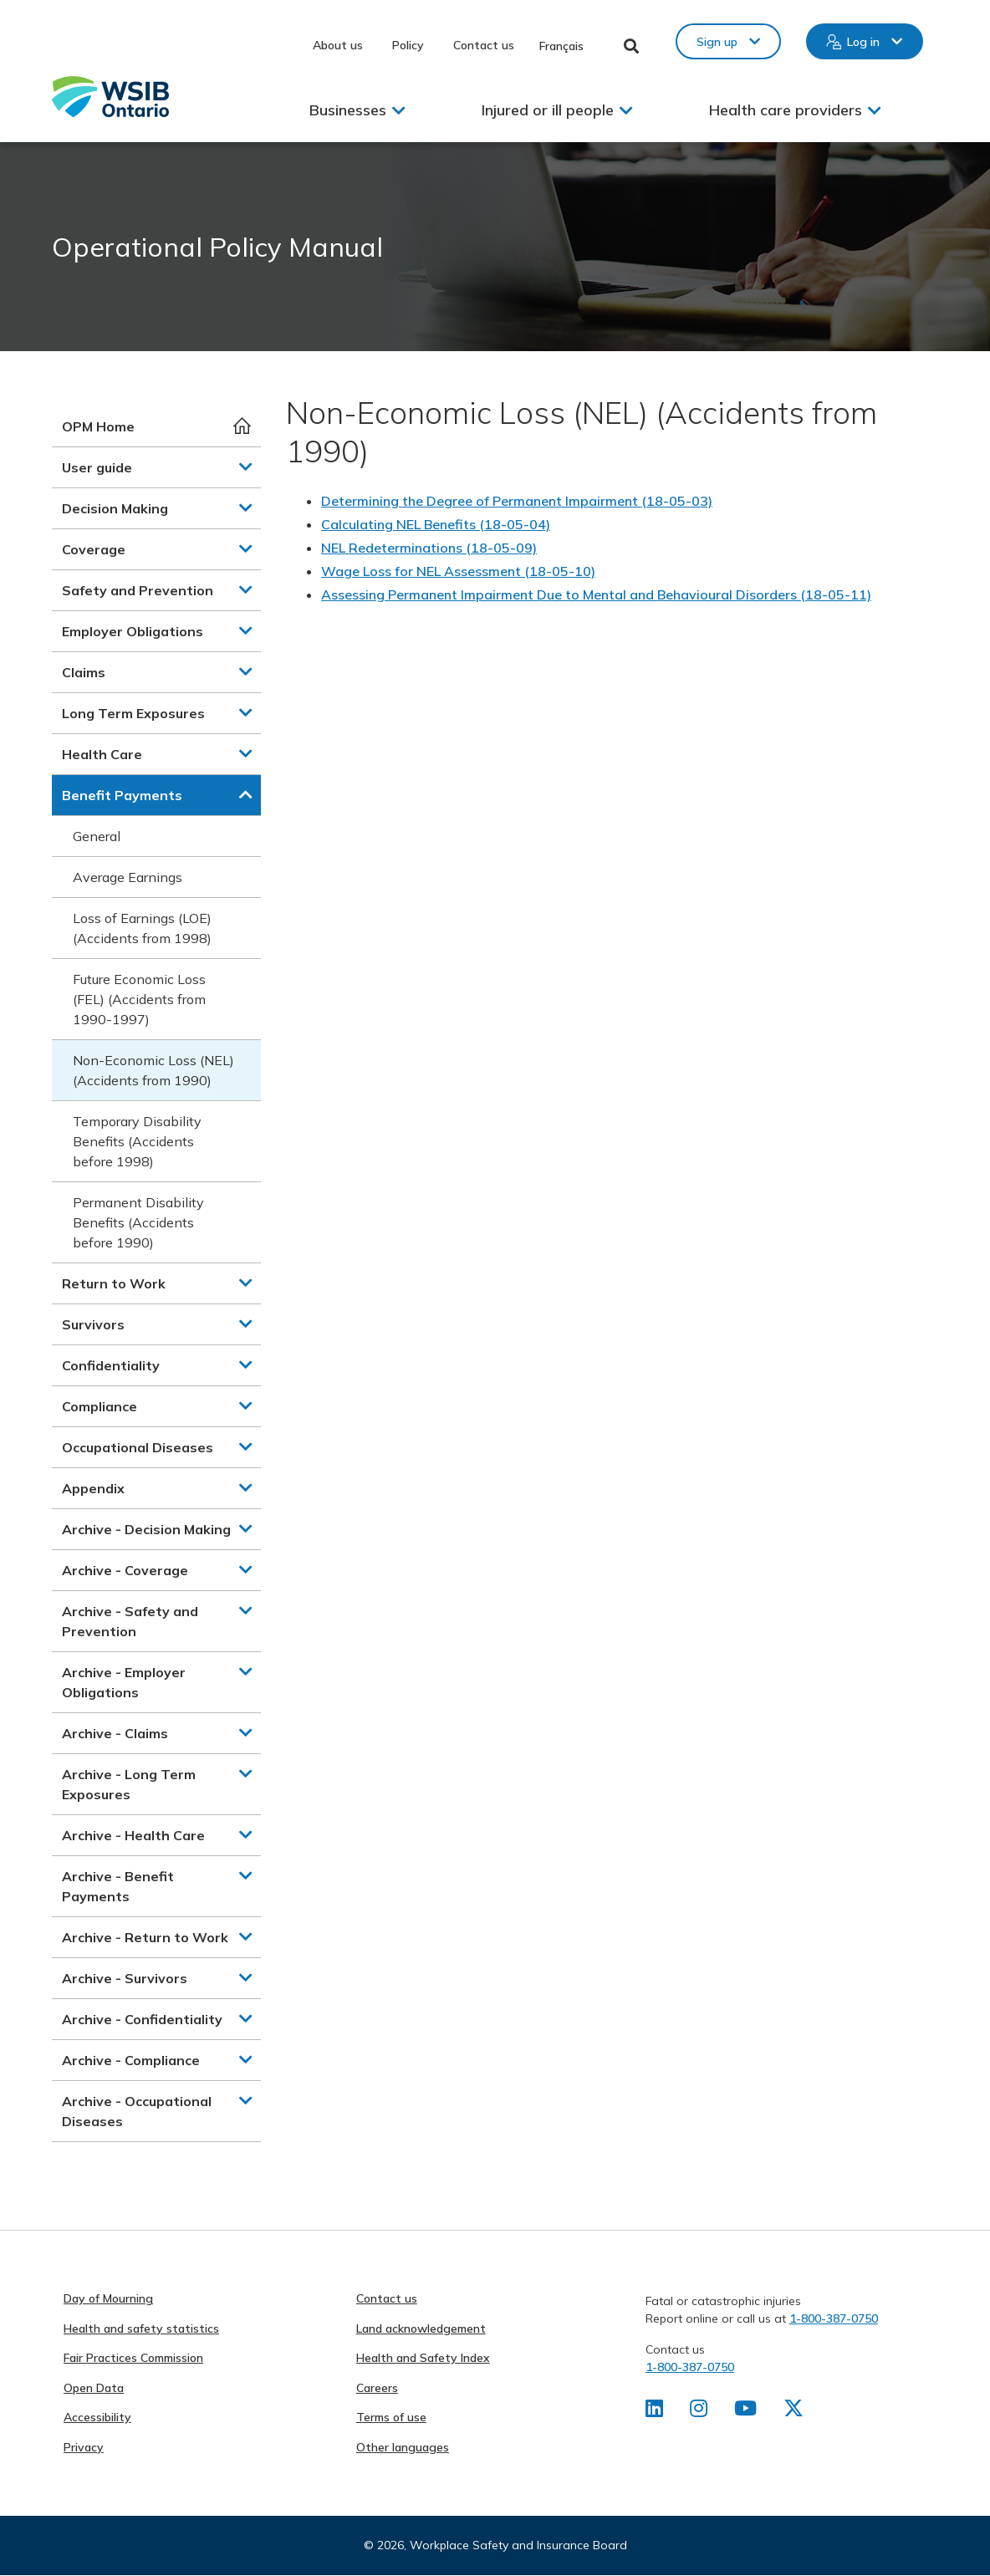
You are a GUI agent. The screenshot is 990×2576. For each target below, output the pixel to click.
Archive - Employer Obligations (124, 1682)
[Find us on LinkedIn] (654, 2411)
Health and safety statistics (141, 2328)
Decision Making (115, 508)
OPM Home (98, 426)
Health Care (102, 754)
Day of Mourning (108, 2298)
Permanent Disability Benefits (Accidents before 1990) (138, 1222)
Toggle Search (632, 46)
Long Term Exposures (133, 713)
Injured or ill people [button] (548, 110)
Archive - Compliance (131, 2060)
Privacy (84, 2447)
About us (338, 45)
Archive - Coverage (125, 1570)
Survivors (93, 1324)
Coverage (93, 549)
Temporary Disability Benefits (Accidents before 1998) (137, 1141)
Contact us (483, 45)
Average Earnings (127, 877)
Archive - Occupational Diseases (137, 2111)
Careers (377, 2387)
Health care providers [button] (785, 110)
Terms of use (391, 2417)
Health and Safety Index (423, 2357)
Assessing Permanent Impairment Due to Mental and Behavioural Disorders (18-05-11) (596, 594)
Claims (83, 672)
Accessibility (97, 2417)
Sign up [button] (717, 41)
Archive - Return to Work (145, 1937)
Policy (408, 45)
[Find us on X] (793, 2411)
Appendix (93, 1488)
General (96, 836)
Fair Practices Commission (133, 2357)
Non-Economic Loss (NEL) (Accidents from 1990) (153, 1070)
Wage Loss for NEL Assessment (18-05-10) (458, 571)
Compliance (99, 1406)
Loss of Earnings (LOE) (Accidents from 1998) (142, 928)
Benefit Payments (122, 795)
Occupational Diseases (137, 1447)
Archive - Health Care (133, 1835)
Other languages (402, 2447)
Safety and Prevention (137, 590)
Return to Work (114, 1283)
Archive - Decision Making (146, 1529)
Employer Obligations (132, 631)
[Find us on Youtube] (745, 2411)
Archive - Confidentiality (142, 2019)
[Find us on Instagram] (698, 2411)
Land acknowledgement (421, 2328)
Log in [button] (863, 41)
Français (561, 46)
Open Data (94, 2387)
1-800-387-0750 (833, 2318)
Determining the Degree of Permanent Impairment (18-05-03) (516, 500)
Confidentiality (111, 1365)
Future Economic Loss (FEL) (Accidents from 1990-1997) (139, 999)
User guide (97, 467)
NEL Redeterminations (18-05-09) (429, 547)
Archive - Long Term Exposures (129, 1784)
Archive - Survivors (124, 1978)
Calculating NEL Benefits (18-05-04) (435, 524)
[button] (246, 466)
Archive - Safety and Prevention (130, 1621)
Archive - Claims (115, 1733)
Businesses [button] (347, 110)
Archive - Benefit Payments (118, 1886)
